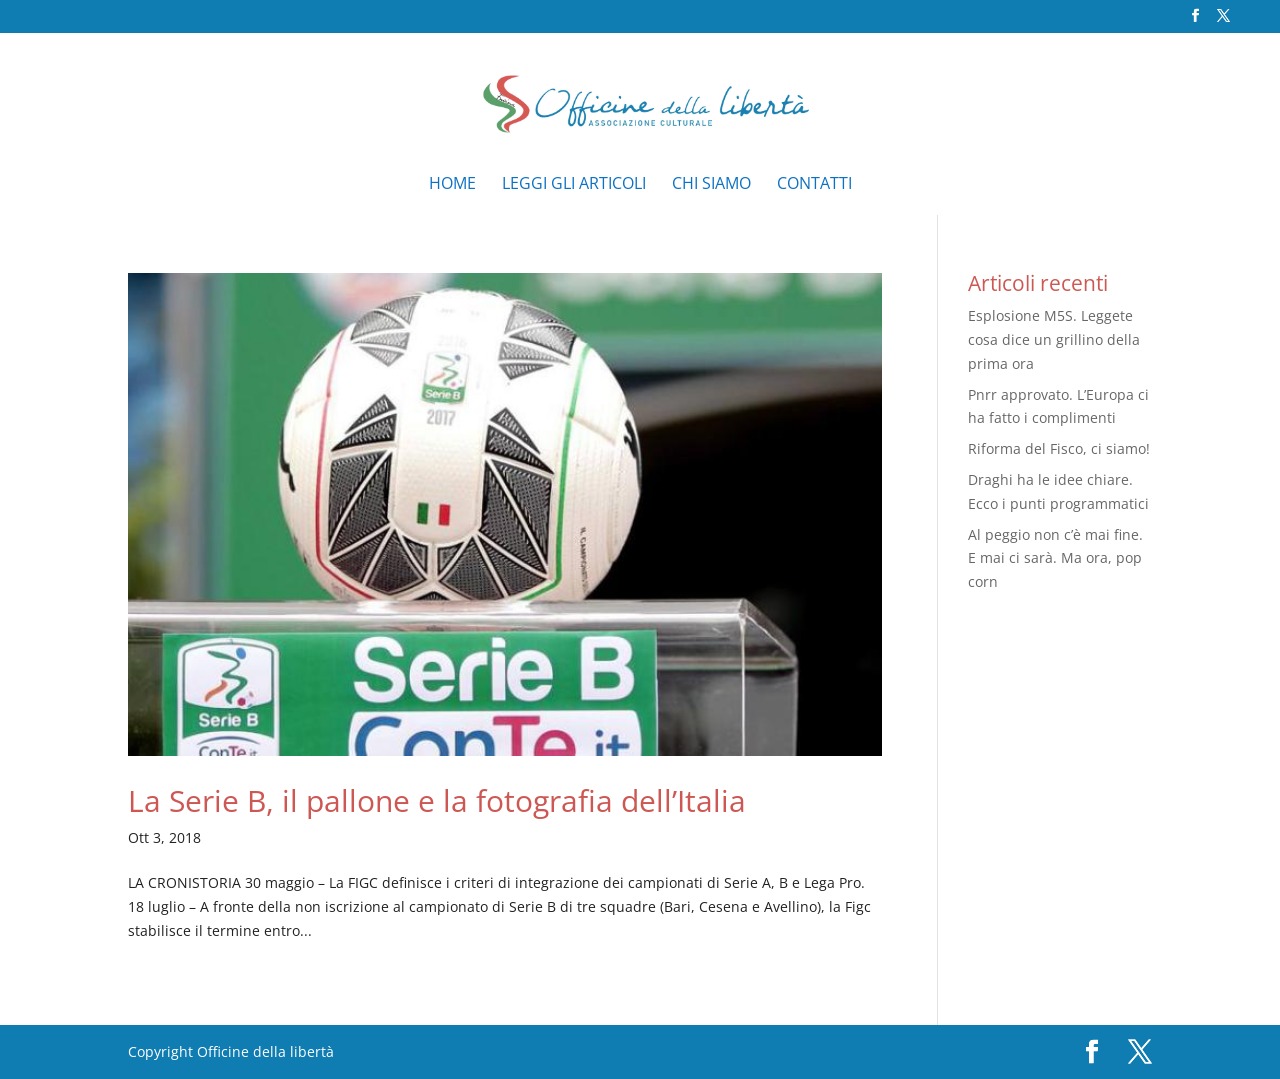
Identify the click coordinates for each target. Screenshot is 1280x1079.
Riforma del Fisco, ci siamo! (1059, 448)
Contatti (814, 185)
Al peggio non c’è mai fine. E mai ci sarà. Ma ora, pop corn (1055, 558)
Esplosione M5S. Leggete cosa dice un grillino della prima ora (1054, 339)
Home (452, 185)
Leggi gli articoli (574, 185)
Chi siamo (711, 185)
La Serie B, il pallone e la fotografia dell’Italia (437, 800)
